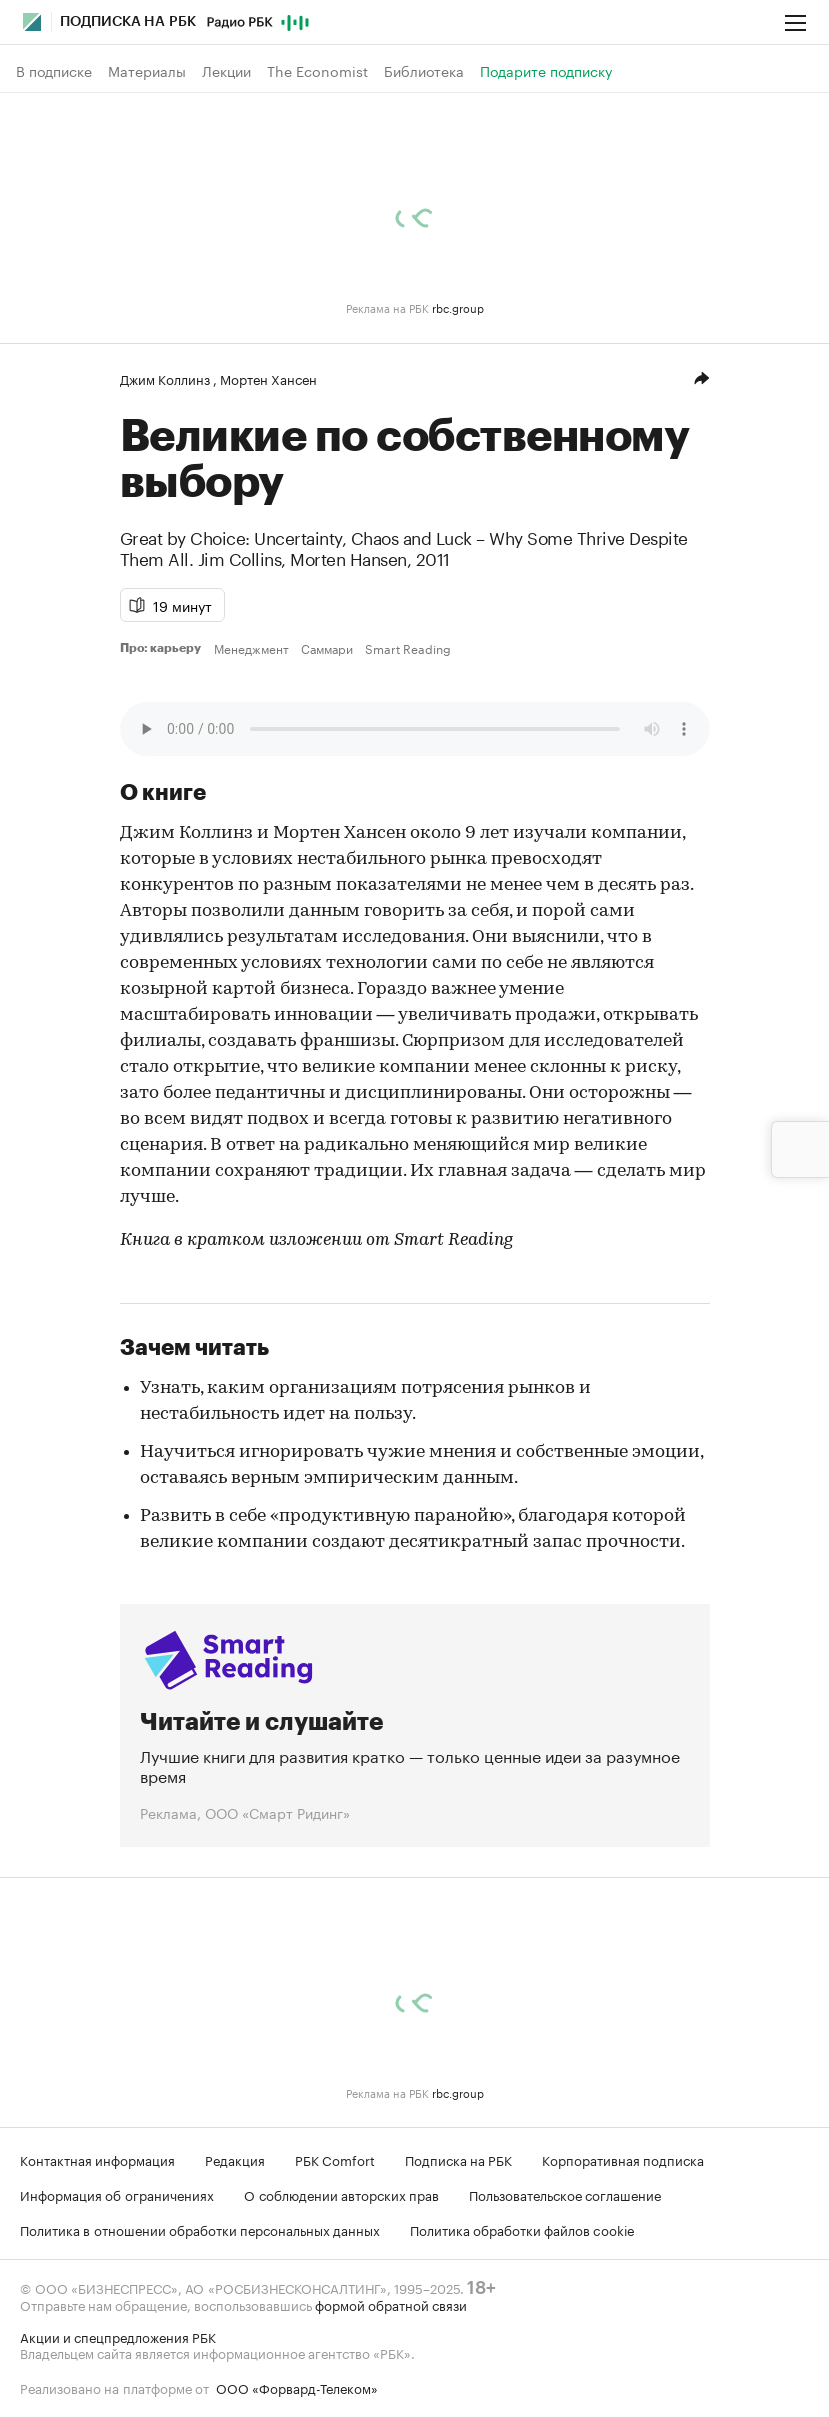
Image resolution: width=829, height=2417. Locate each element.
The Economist (317, 71)
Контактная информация (97, 2159)
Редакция (235, 2159)
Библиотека (424, 71)
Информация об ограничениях (117, 2194)
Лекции (226, 71)
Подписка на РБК (458, 2159)
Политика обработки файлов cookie (522, 2229)
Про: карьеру (163, 648)
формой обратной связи (391, 2304)
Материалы (147, 71)
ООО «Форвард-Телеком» (297, 2387)
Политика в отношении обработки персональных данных (200, 2229)
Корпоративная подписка (623, 2159)
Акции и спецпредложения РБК (118, 2336)
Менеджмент (251, 648)
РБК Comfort (335, 2159)
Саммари (327, 648)
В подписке (54, 71)
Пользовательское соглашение (565, 2194)
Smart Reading (408, 648)
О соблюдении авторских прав (341, 2194)
